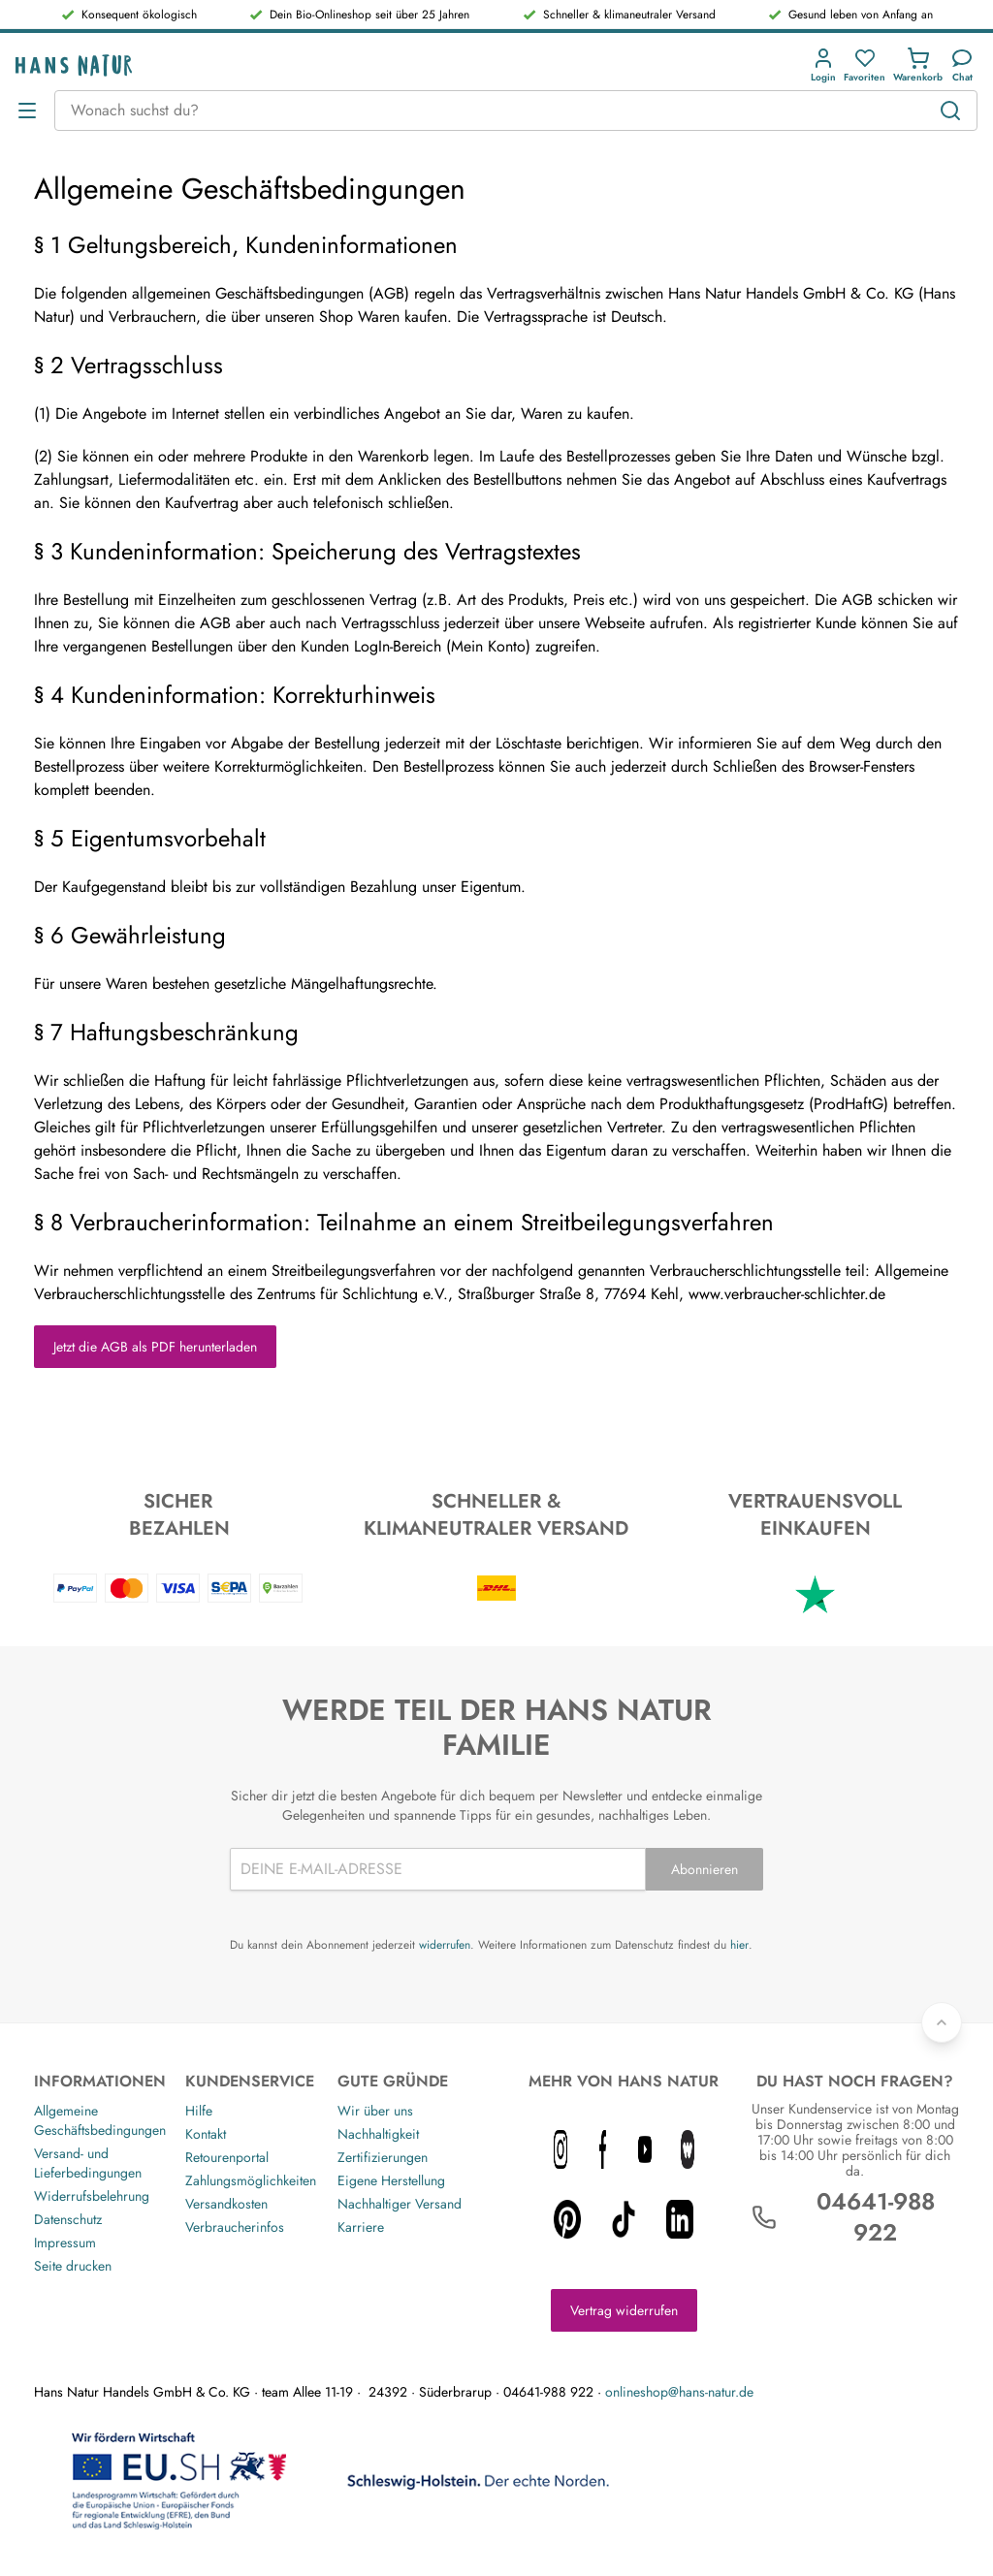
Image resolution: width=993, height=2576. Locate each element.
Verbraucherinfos (234, 2227)
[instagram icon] (560, 2149)
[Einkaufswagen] (918, 65)
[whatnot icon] (687, 2149)
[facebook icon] (603, 2149)
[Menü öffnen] (27, 110)
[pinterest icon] (567, 2219)
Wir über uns (375, 2110)
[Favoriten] (864, 65)
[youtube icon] (645, 2149)
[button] (827, 65)
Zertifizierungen (382, 2157)
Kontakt (205, 2134)
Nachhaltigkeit (378, 2134)
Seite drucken (73, 2265)
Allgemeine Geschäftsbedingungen (100, 2120)
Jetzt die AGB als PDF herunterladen (155, 1346)
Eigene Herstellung (391, 2180)
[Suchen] (950, 110)
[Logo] (74, 65)
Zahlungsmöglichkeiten (250, 2180)
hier (739, 1945)
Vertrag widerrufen (624, 2310)
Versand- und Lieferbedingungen (88, 2163)
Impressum (65, 2242)
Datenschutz (68, 2219)
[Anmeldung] (823, 65)
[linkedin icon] (679, 2219)
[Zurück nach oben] (941, 2022)
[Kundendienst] (962, 65)
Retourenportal (227, 2157)
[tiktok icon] (623, 2219)
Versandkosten (226, 2203)
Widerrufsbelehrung (91, 2196)
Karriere (360, 2227)
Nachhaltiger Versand (399, 2203)
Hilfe (198, 2110)
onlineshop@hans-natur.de (679, 2391)
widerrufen (444, 1945)
